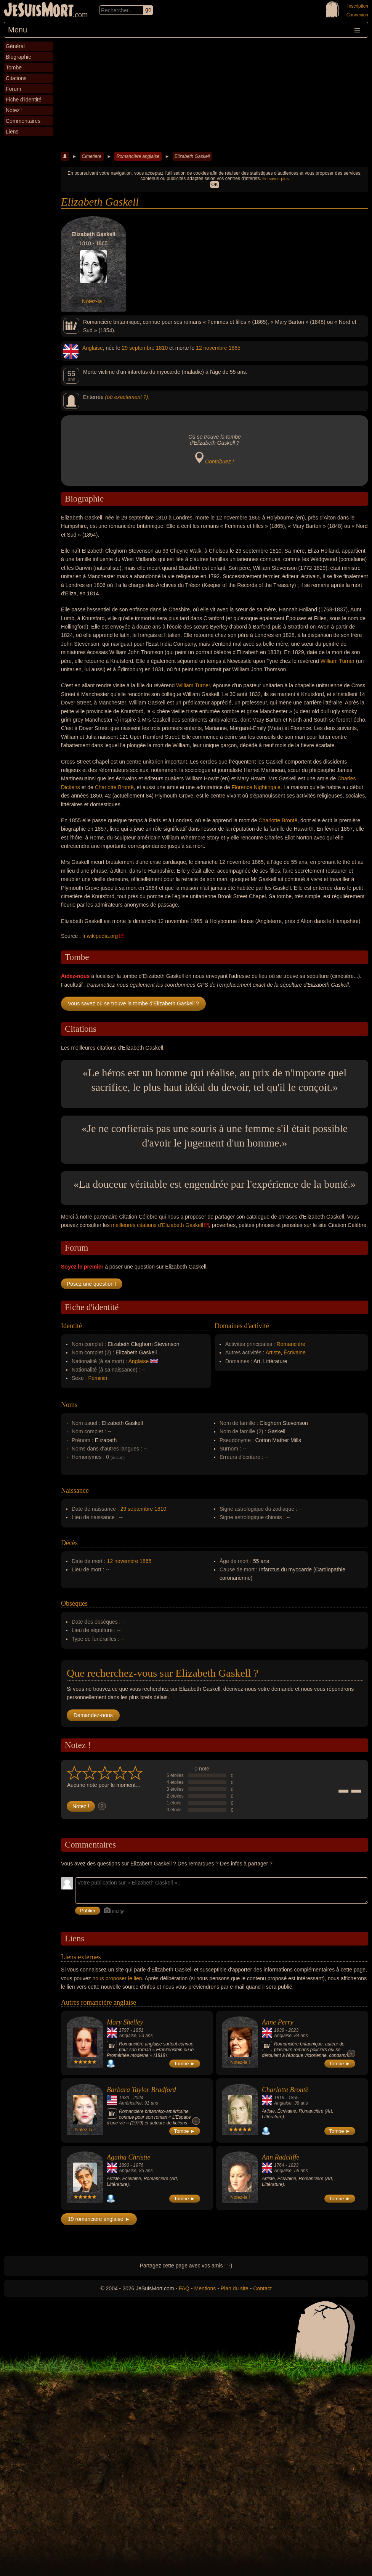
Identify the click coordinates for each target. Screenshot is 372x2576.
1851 (138, 2030)
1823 (293, 2165)
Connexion (357, 15)
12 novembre (211, 348)
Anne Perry (277, 2022)
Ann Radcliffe (280, 2157)
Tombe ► (185, 2063)
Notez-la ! (93, 301)
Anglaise (92, 348)
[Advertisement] (214, 95)
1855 (293, 2097)
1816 (279, 2097)
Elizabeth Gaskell (192, 156)
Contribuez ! (219, 461)
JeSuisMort (39, 11)
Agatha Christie (129, 2157)
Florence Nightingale (255, 787)
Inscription (357, 6)
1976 (138, 2165)
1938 (279, 2030)
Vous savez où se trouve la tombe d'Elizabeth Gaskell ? (133, 1003)
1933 (124, 2097)
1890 (124, 2165)
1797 (124, 2030)
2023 (293, 2030)
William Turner (337, 661)
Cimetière (91, 156)
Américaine (130, 2103)
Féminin (97, 1378)
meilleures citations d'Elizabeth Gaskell (157, 1225)
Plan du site (235, 2288)
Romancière (291, 1344)
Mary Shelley (125, 2022)
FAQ (184, 2288)
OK (214, 184)
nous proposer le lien (117, 1978)
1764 (279, 2165)
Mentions (205, 2288)
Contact (262, 2288)
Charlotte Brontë (114, 787)
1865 (235, 348)
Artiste (273, 1352)
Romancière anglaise (137, 156)
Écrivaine (295, 1352)
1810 (162, 348)
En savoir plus (275, 178)
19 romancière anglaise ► (99, 2219)
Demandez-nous (93, 1715)
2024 (138, 2097)
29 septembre (138, 348)
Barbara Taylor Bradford (141, 2090)
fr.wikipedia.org (100, 936)
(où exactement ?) (126, 397)
